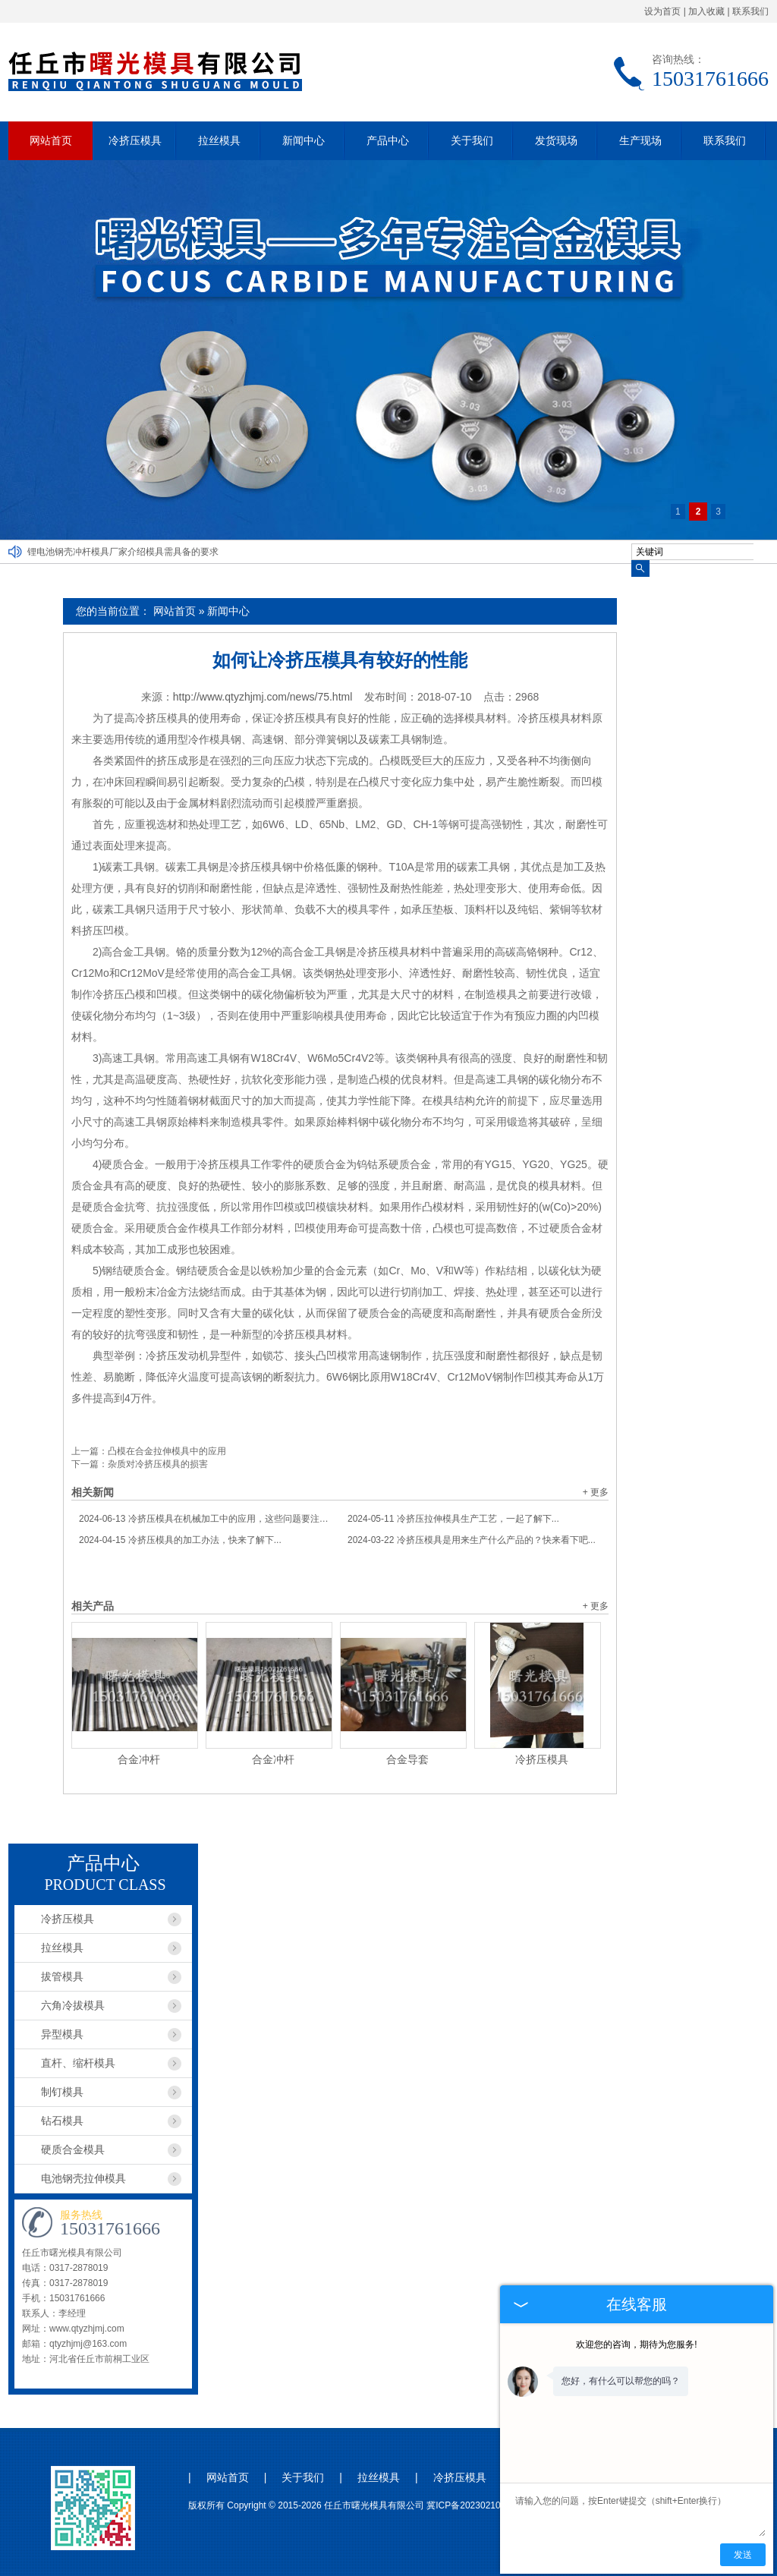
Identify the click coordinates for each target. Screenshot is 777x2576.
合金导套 (407, 1759)
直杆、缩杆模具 (78, 2063)
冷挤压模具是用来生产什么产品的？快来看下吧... (472, 1540)
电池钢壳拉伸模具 (83, 2178)
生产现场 (640, 140)
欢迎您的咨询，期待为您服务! (636, 2344)
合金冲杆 (139, 1759)
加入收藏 (706, 11)
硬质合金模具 (73, 2149)
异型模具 (62, 2034)
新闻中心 (303, 140)
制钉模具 (62, 2092)
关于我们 (472, 140)
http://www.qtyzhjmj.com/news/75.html (263, 697)
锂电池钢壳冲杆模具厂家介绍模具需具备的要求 (123, 551)
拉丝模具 (219, 140)
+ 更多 (596, 1492)
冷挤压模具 (135, 140)
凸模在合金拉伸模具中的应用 (167, 1451)
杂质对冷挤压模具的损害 (158, 1464)
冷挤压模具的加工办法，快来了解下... (180, 1540)
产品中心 (387, 140)
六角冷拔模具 (73, 2005)
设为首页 (662, 11)
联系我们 (750, 11)
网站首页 (51, 140)
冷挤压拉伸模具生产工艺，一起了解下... (453, 1518)
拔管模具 (62, 1976)
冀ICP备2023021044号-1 (476, 2505)
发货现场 (556, 140)
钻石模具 (62, 2121)
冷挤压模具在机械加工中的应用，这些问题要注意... (205, 1518)
